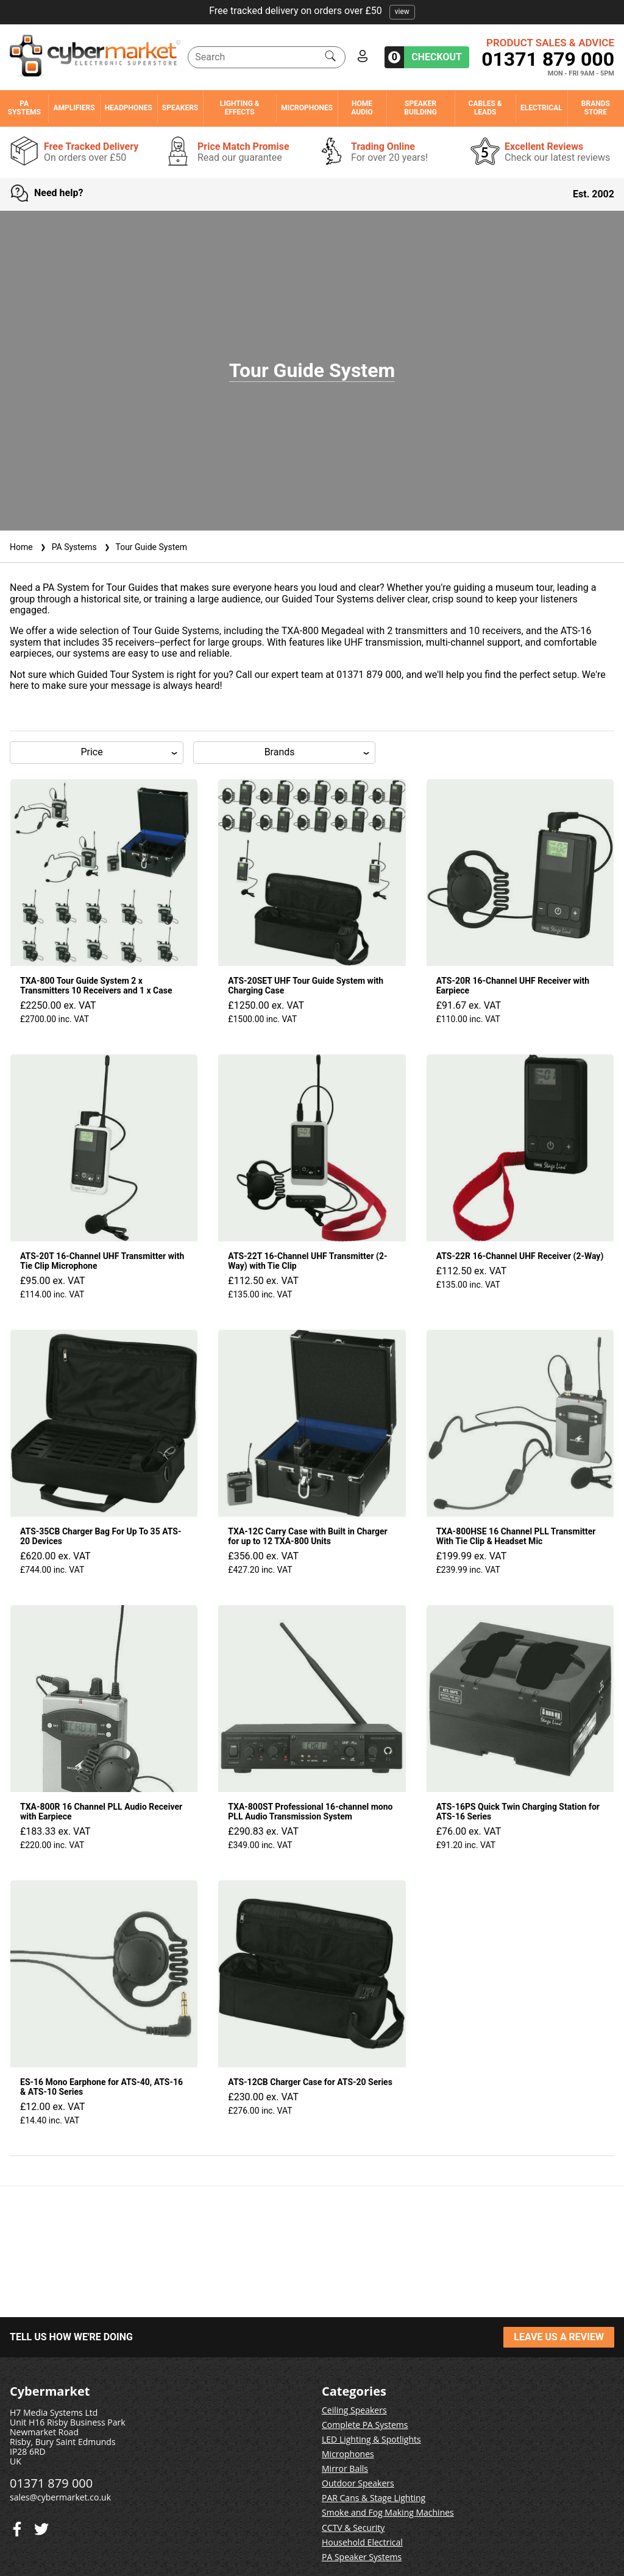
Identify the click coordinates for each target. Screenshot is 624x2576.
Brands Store (595, 108)
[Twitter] (17, 2526)
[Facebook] (41, 2526)
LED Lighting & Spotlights (371, 2439)
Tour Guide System (144, 547)
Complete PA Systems (365, 2424)
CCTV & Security (353, 2527)
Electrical (541, 108)
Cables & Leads (485, 108)
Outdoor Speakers (358, 2483)
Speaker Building (420, 108)
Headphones (128, 108)
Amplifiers (73, 108)
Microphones (307, 108)
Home (21, 547)
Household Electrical (362, 2542)
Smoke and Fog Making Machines (388, 2512)
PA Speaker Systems (362, 2557)
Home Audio (361, 108)
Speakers (180, 108)
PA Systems (24, 108)
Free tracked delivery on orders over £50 (312, 10)
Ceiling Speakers (354, 2410)
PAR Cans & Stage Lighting (373, 2498)
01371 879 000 (547, 59)
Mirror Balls (345, 2468)
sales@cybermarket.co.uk (60, 2497)
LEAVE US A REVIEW (559, 2337)
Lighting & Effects (240, 108)
